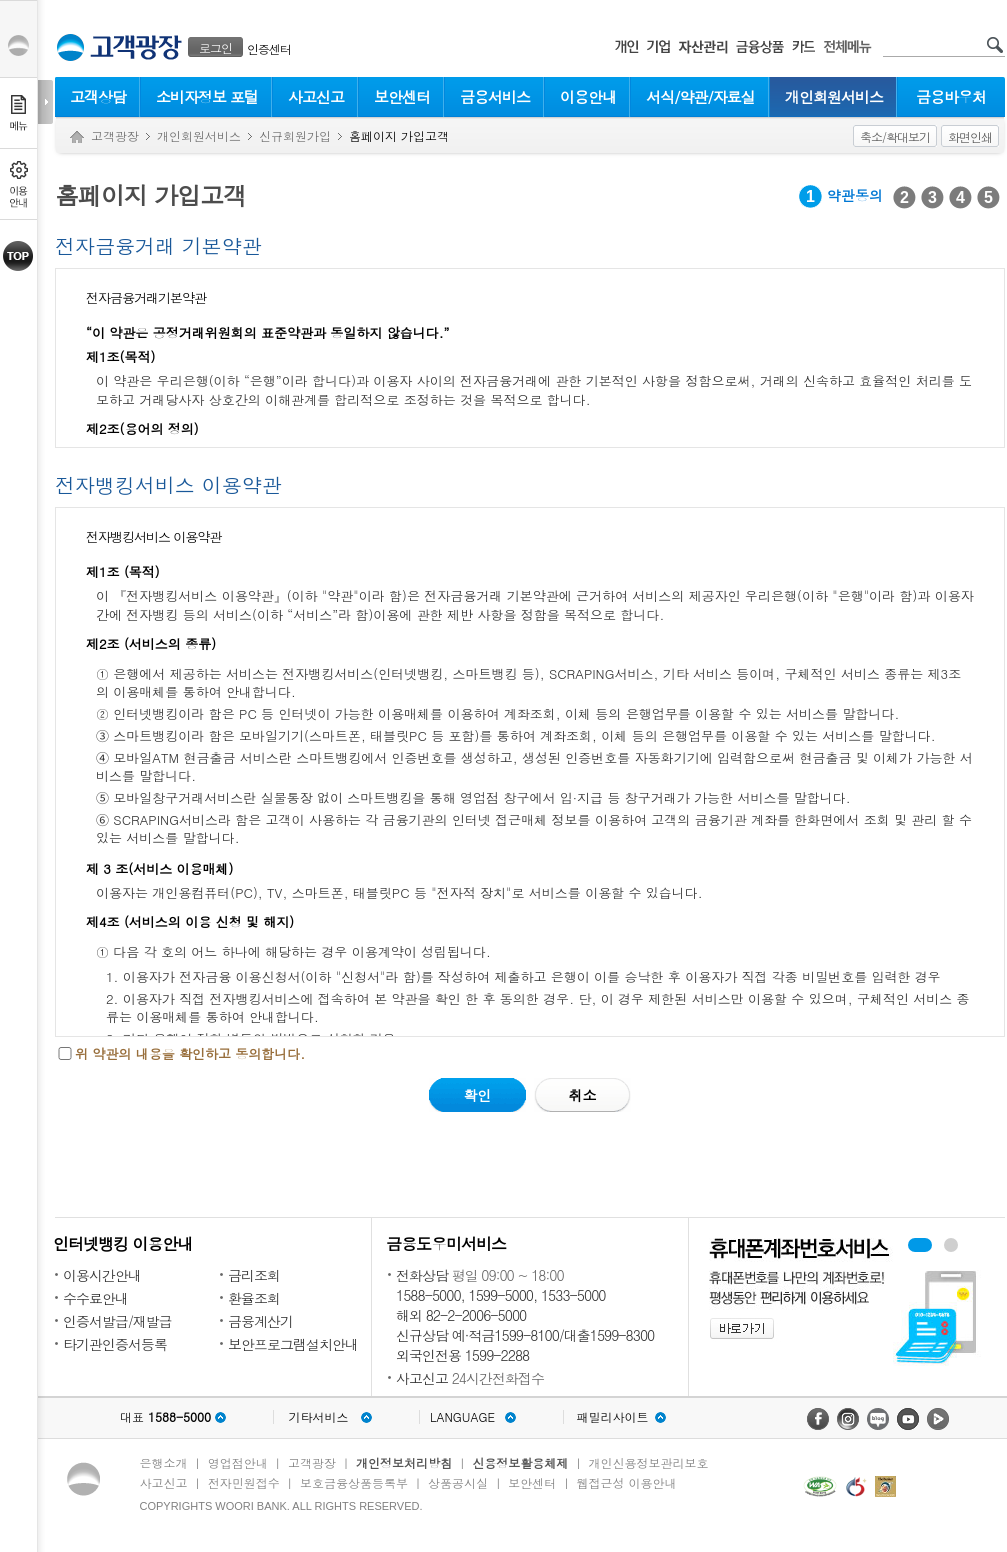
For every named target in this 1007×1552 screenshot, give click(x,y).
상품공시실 (458, 1482)
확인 (477, 1095)
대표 (165, 1417)
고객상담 (98, 96)
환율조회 (254, 1298)
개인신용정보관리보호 (649, 1462)
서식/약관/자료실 (700, 96)
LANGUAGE (462, 1417)
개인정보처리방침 (404, 1462)
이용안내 (588, 96)
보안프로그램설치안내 (293, 1344)
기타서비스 (319, 1417)
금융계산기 (260, 1321)
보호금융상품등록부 (354, 1482)
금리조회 (254, 1275)
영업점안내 (238, 1462)
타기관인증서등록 (115, 1344)
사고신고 (316, 96)
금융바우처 (951, 96)
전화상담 (422, 1275)
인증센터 (269, 48)
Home (77, 137)
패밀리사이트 (613, 1417)
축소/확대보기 (895, 136)
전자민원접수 (244, 1482)
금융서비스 (495, 96)
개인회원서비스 (834, 96)
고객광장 (115, 135)
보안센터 (402, 96)
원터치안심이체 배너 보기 (951, 1245)
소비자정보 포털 (207, 96)
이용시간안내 (102, 1275)
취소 (583, 1095)
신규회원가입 (295, 135)
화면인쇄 (970, 136)
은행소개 (164, 1462)
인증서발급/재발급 (117, 1321)
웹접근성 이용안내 (627, 1482)
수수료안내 (95, 1298)
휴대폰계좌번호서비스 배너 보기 (920, 1245)
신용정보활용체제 (520, 1462)
